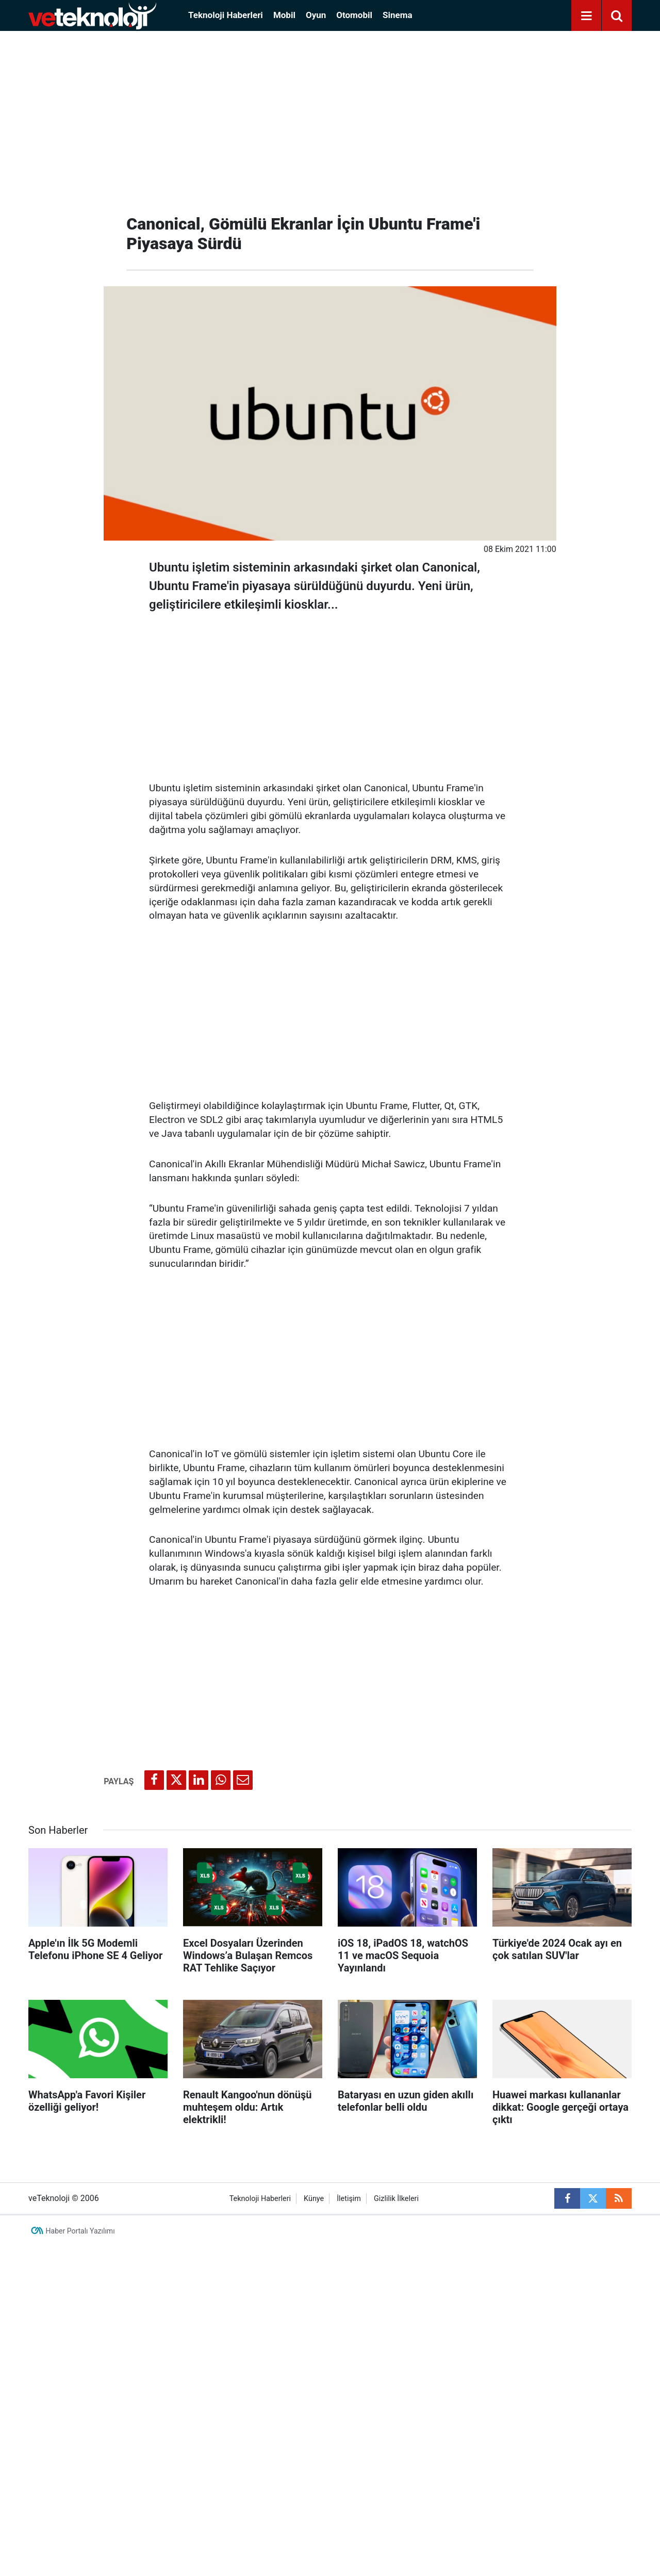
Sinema (397, 15)
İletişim (349, 2198)
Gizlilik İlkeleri (396, 2198)
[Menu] (586, 16)
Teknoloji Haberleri (225, 15)
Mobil (284, 15)
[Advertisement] (330, 118)
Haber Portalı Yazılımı (80, 2231)
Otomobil (354, 15)
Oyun (316, 15)
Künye (314, 2198)
